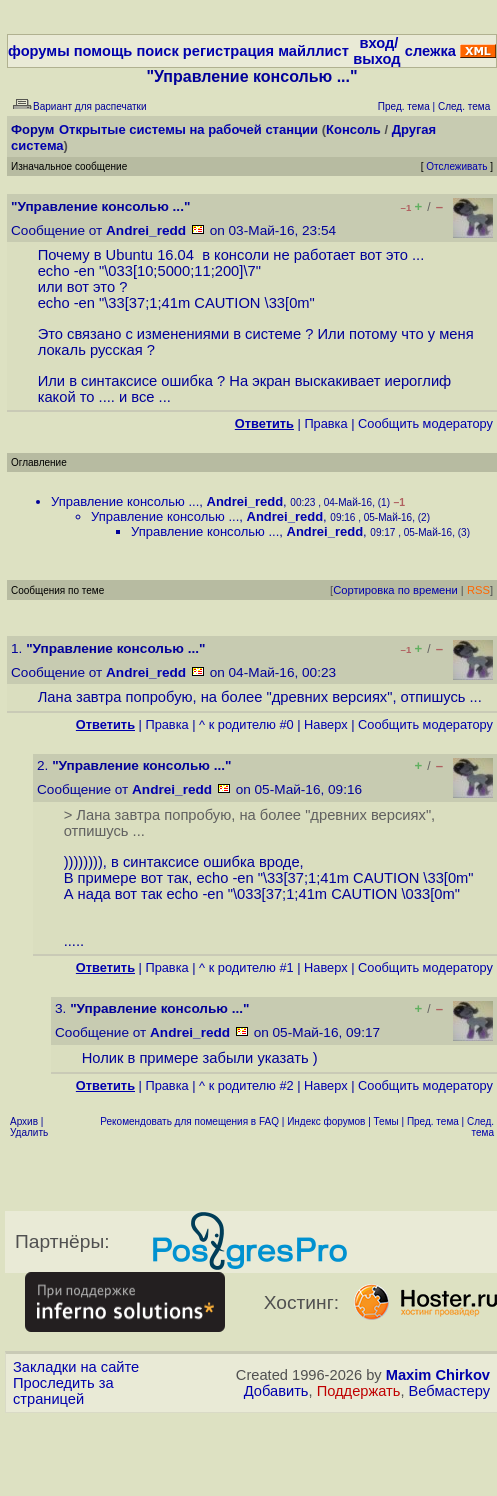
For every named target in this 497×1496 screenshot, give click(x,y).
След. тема (480, 1127)
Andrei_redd (146, 230)
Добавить (276, 1391)
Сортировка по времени (395, 590)
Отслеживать (456, 166)
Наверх (326, 724)
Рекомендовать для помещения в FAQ (189, 1121)
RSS (478, 590)
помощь (103, 51)
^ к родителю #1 (246, 967)
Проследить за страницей (63, 1391)
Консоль (353, 129)
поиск (157, 51)
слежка (430, 51)
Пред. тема (433, 1121)
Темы (386, 1121)
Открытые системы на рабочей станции (188, 129)
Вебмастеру (449, 1391)
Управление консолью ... (125, 501)
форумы (39, 51)
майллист (313, 51)
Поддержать (359, 1391)
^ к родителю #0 (246, 724)
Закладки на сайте (76, 1367)
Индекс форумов (326, 1121)
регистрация (228, 51)
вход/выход (376, 51)
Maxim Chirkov (438, 1375)
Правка (325, 423)
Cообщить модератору (425, 423)
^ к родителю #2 (246, 1085)
